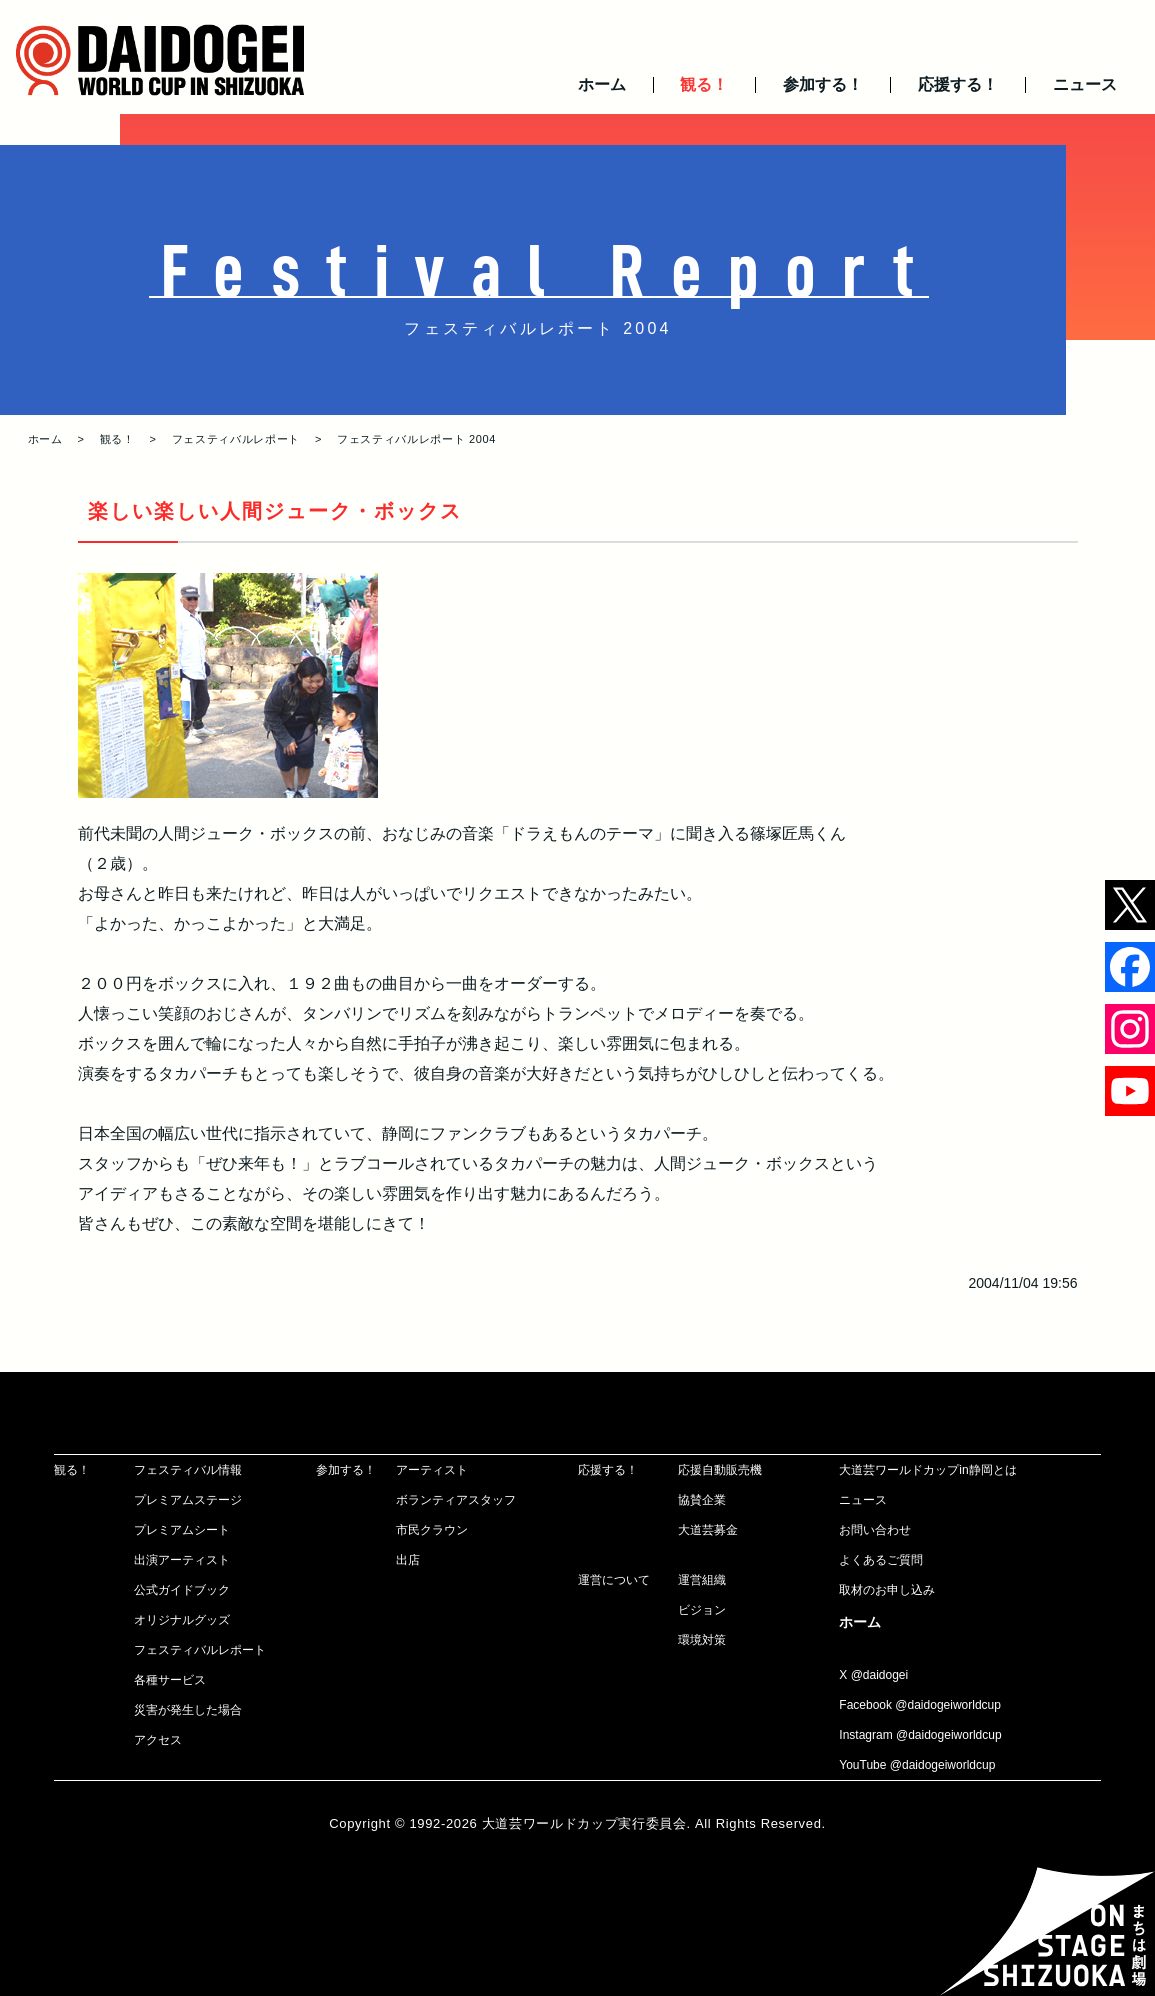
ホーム (602, 84)
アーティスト (432, 1470)
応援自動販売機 (720, 1470)
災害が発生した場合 (188, 1710)
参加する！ (823, 84)
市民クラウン (432, 1530)
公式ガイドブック (182, 1590)
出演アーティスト (182, 1560)
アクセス (158, 1740)
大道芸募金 (708, 1530)
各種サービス (170, 1680)
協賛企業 (702, 1500)
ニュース (1085, 84)
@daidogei (880, 1675)
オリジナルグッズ (182, 1620)
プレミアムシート (182, 1530)
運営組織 (702, 1580)
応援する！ (958, 84)
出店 (408, 1560)
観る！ (704, 84)
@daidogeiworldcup (948, 1705)
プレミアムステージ (188, 1500)
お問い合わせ (875, 1530)
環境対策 (702, 1640)
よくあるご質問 (881, 1560)
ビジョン (702, 1610)
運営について (614, 1580)
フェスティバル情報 (188, 1470)
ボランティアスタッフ (456, 1500)
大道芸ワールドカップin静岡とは (927, 1470)
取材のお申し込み (887, 1590)
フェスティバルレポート (236, 439)
